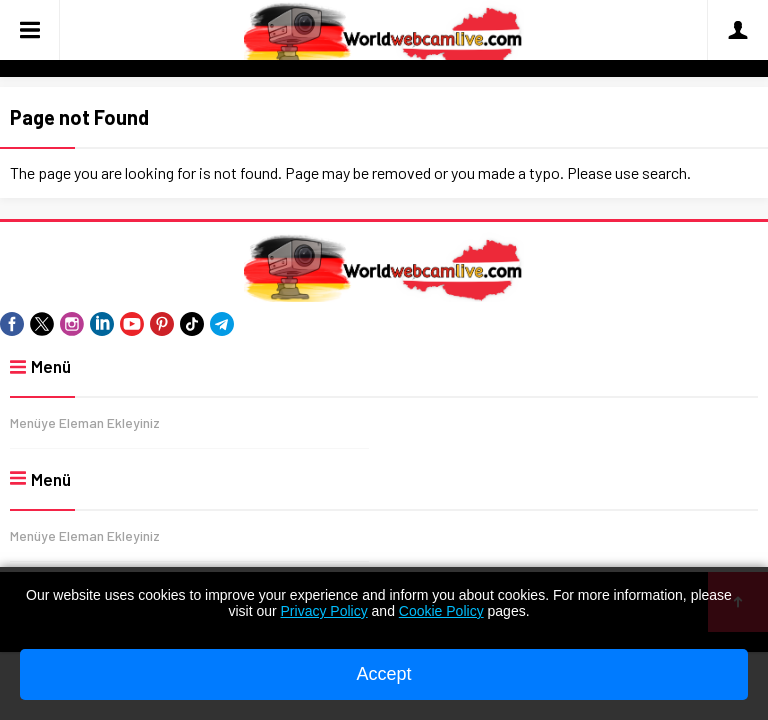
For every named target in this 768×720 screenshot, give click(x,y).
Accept (383, 674)
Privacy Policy (324, 611)
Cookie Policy (441, 611)
